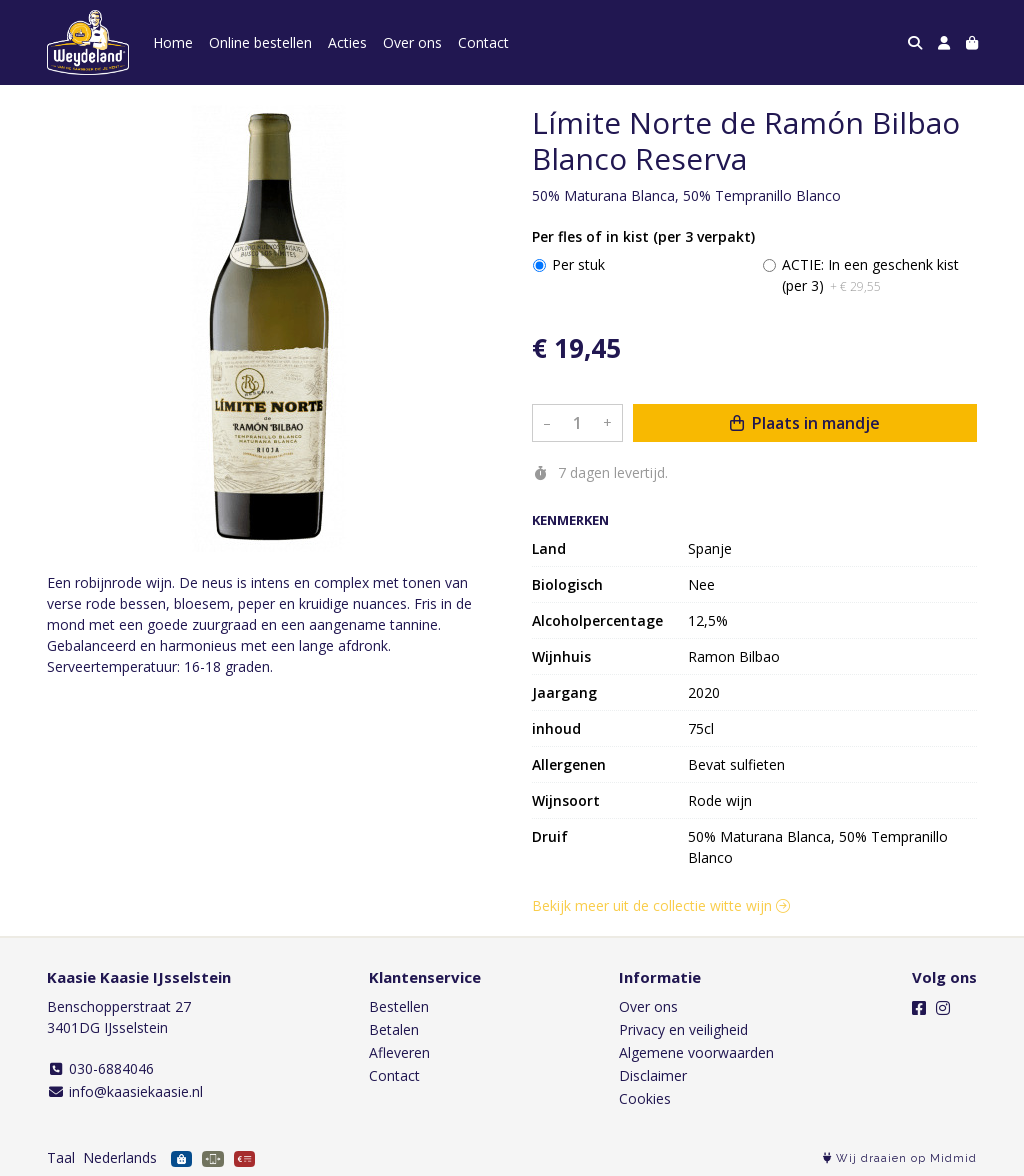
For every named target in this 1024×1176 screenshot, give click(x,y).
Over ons (412, 42)
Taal (61, 1157)
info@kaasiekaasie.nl (125, 1091)
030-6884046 (100, 1068)
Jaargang (564, 692)
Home (173, 42)
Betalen (394, 1029)
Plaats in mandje (805, 423)
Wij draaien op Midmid (900, 1158)
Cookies (645, 1098)
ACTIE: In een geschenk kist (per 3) (870, 275)
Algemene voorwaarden (696, 1052)
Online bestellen (260, 42)
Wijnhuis (561, 656)
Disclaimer (653, 1075)
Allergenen (569, 764)
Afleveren (399, 1052)
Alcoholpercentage (597, 620)
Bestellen (399, 1006)
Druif (550, 836)
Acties (347, 42)
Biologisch (567, 584)
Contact (483, 42)
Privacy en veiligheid (683, 1029)
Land (549, 548)
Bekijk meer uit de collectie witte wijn (661, 905)
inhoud (556, 728)
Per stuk (578, 264)
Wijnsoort (566, 800)
